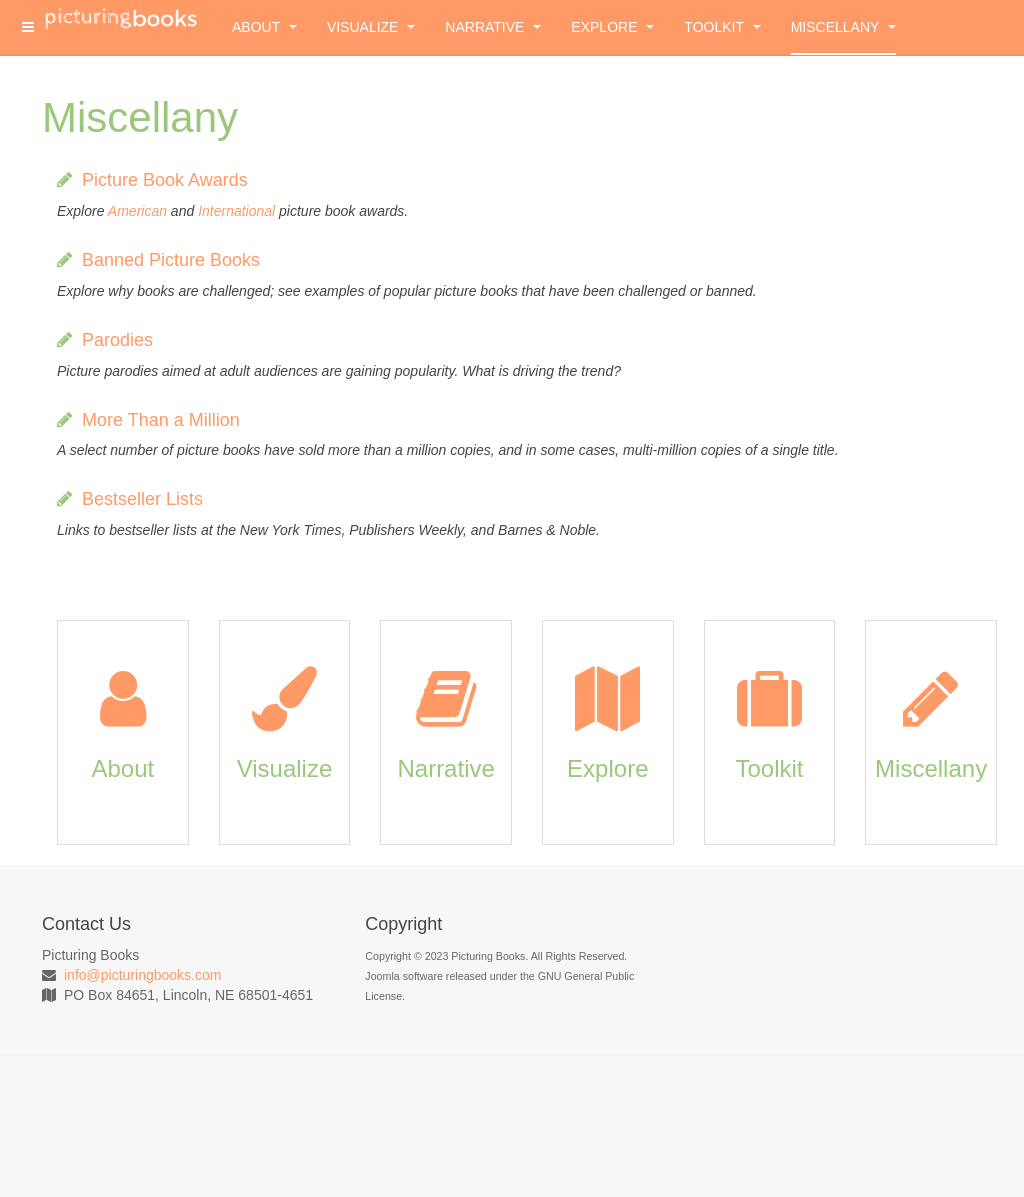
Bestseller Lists (142, 499)
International (236, 211)
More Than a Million (161, 420)
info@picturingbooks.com (142, 975)
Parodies (117, 340)
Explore (612, 27)
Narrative (493, 27)
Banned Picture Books (171, 260)
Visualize (371, 27)
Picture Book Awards (165, 180)
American (137, 211)
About (264, 27)
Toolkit (722, 27)
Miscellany (843, 27)
